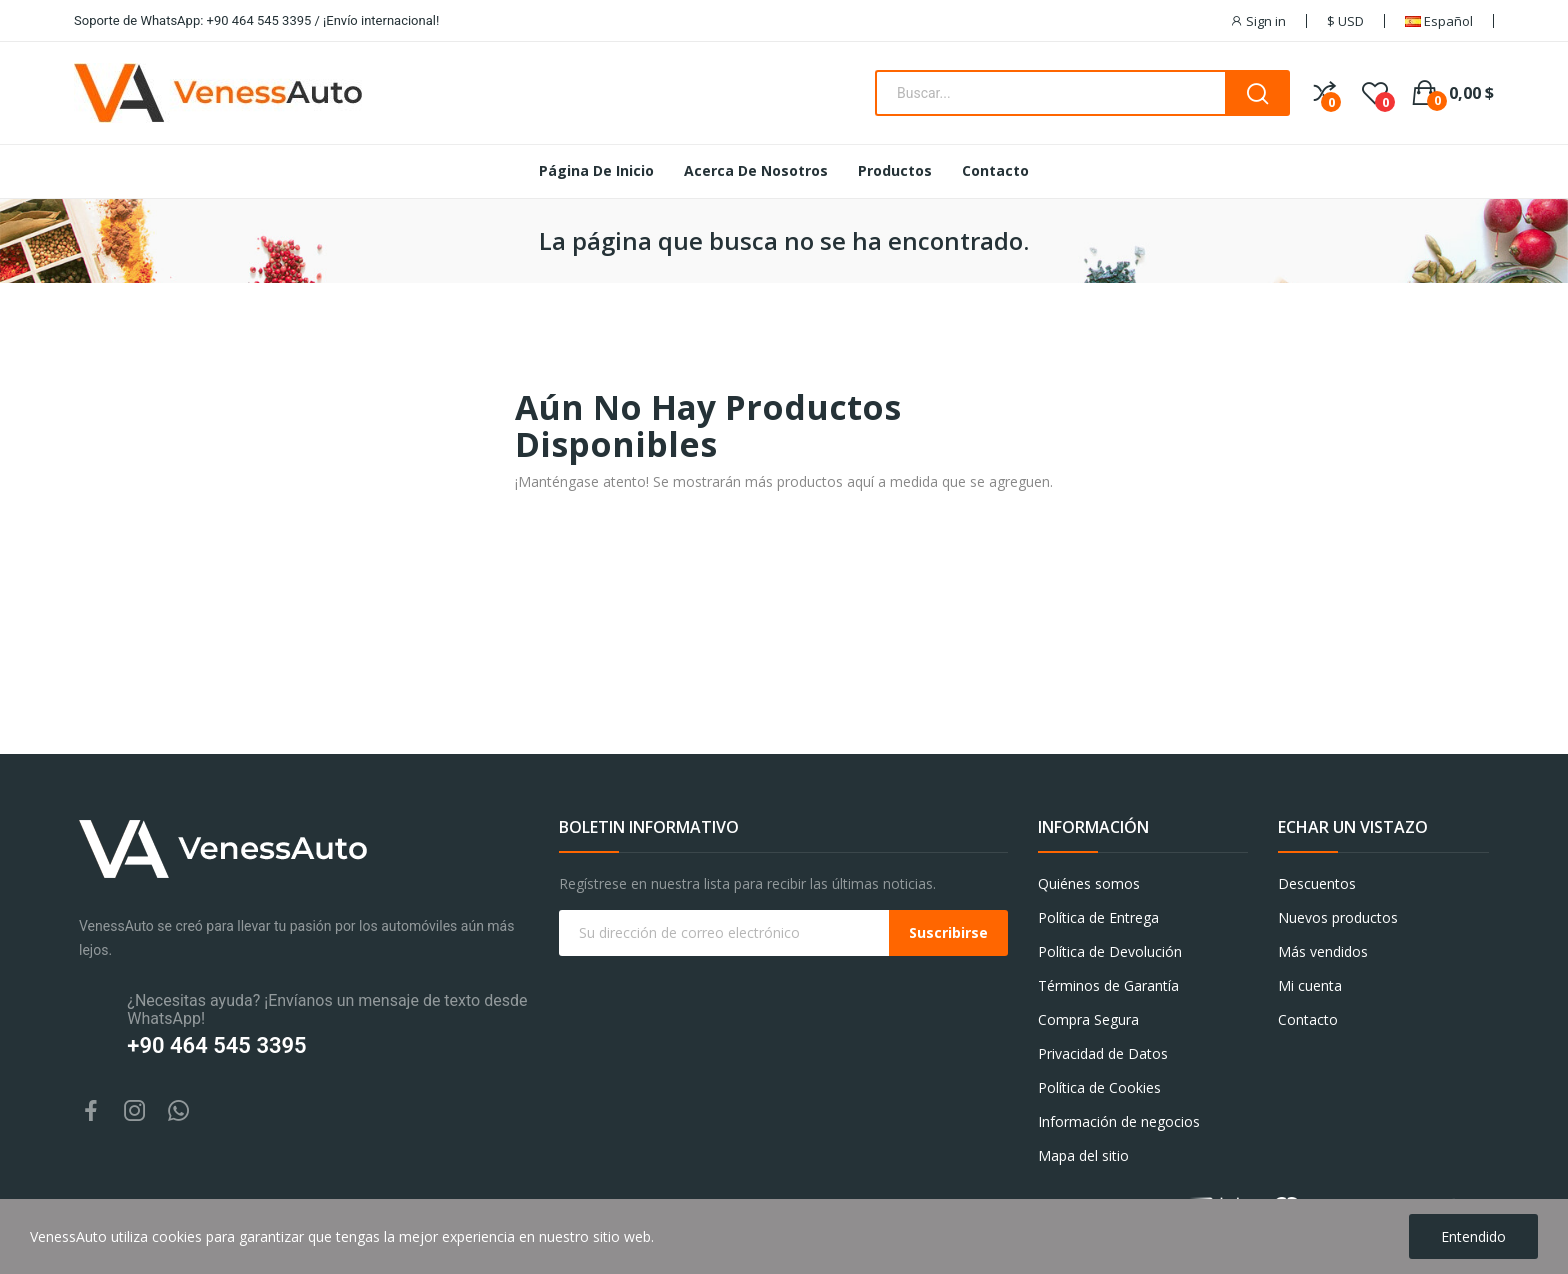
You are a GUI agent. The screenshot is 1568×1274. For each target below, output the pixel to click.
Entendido (1473, 1236)
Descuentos (1317, 883)
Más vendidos (1323, 951)
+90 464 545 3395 (216, 1045)
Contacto (1308, 1019)
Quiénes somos (1089, 883)
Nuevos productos (1338, 917)
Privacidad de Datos (1103, 1053)
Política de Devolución (1110, 951)
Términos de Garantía (1108, 985)
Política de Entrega (1098, 917)
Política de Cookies (1099, 1087)
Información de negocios (1119, 1121)
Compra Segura (1088, 1019)
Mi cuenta (1310, 985)
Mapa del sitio (1083, 1155)
